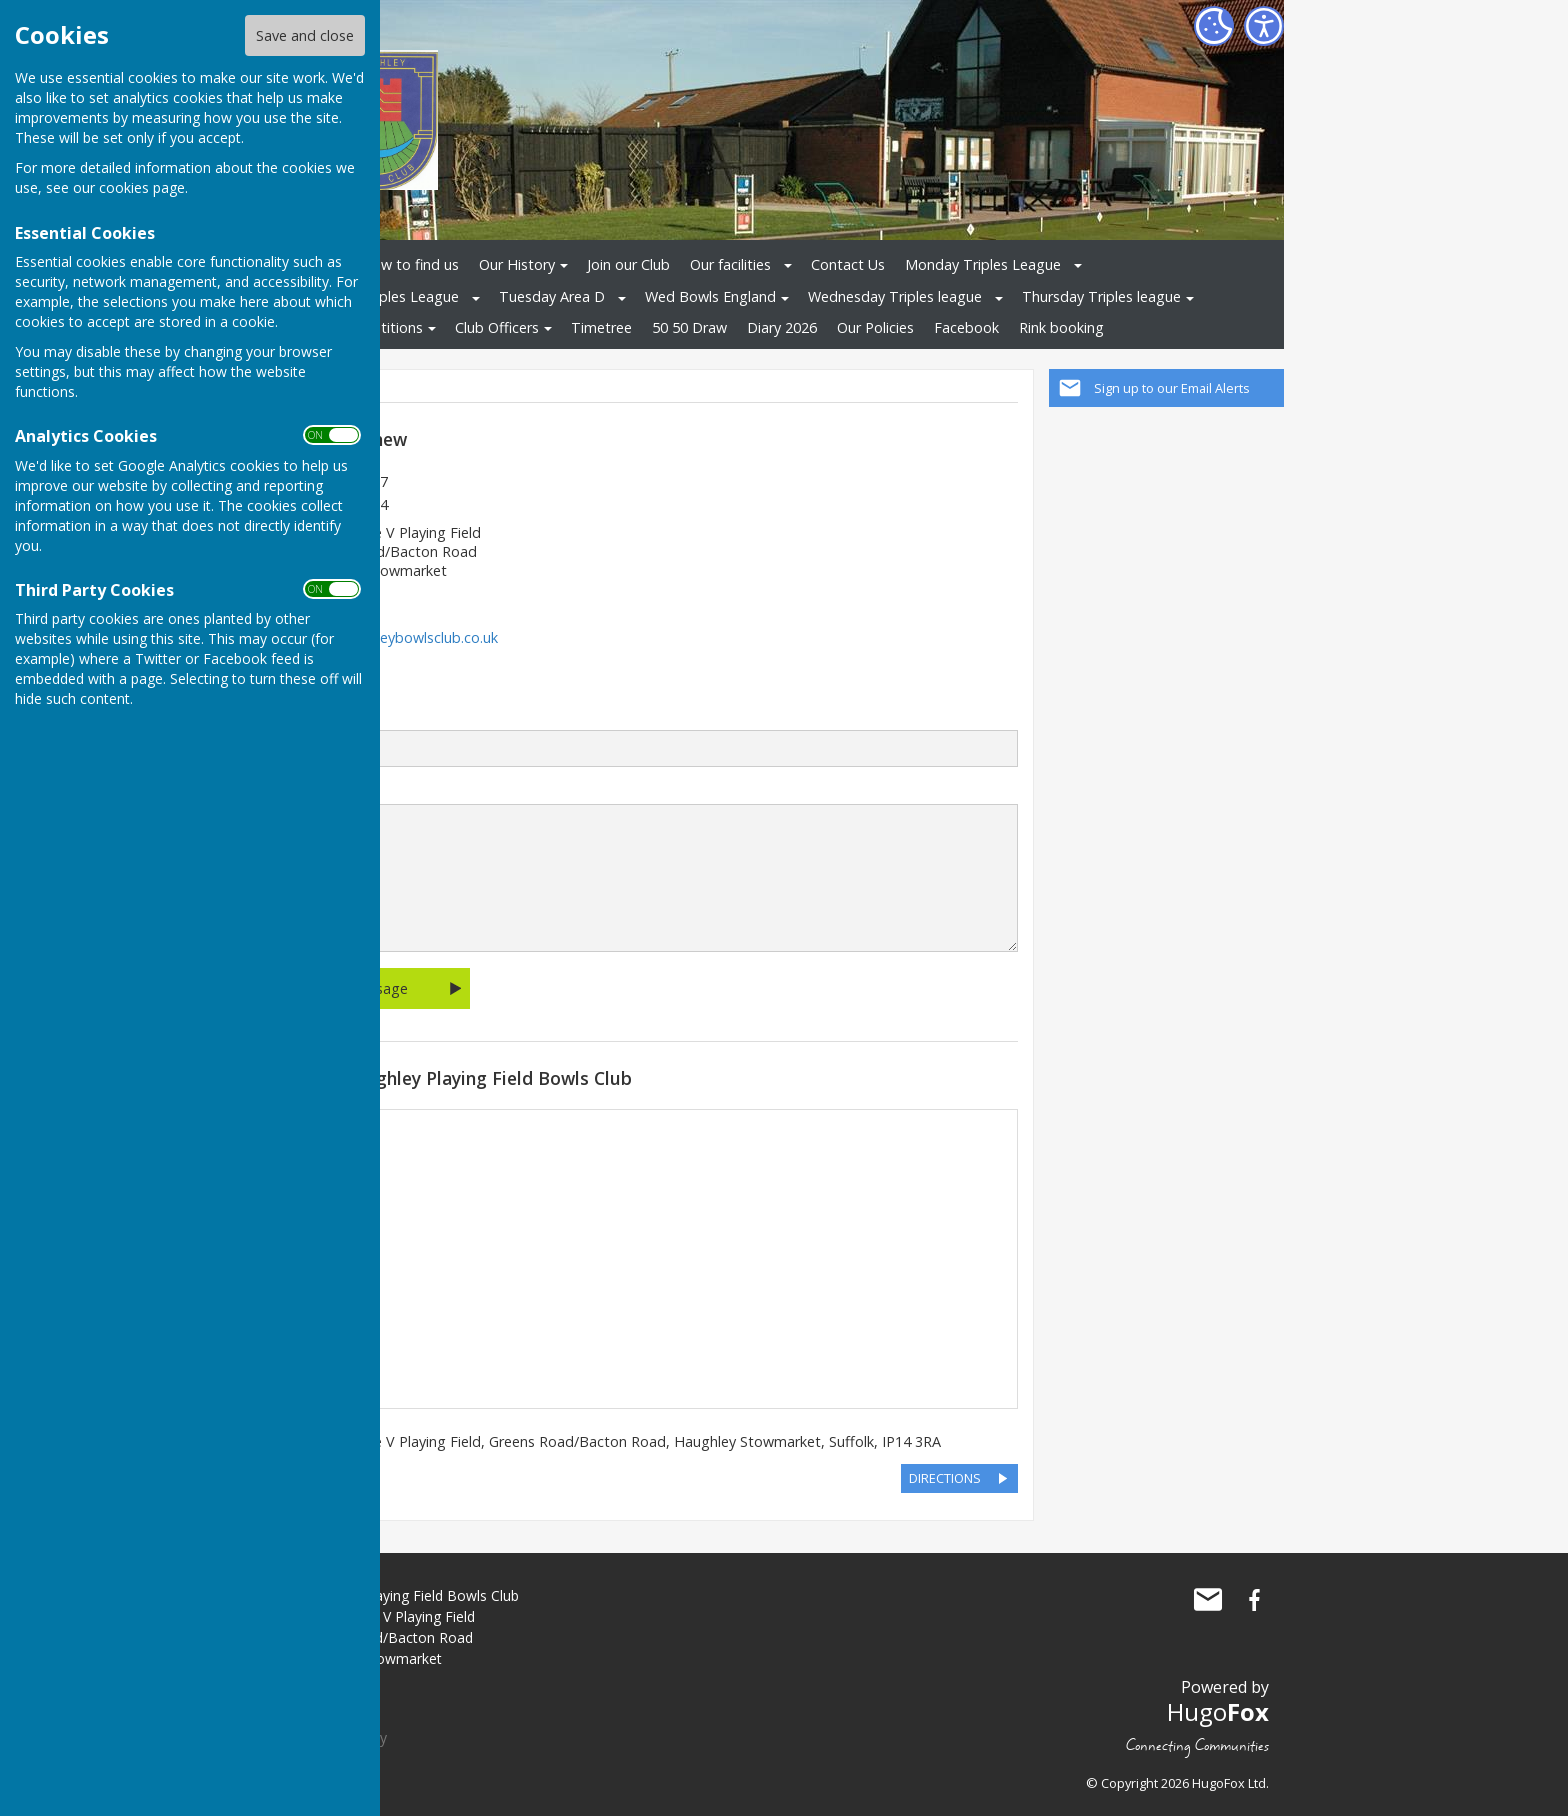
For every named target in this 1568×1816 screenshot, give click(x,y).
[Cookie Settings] (1214, 26)
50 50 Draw (689, 327)
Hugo (1218, 1711)
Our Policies (875, 327)
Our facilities (730, 264)
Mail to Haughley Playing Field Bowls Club (1208, 1600)
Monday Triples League (983, 264)
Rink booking (1061, 327)
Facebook (966, 327)
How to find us (410, 264)
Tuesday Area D (552, 296)
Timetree (601, 327)
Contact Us (848, 264)
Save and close (305, 35)
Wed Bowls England (710, 296)
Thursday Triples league (1101, 296)
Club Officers (497, 327)
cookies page (142, 187)
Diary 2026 (782, 327)
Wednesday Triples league (895, 296)
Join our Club (628, 264)
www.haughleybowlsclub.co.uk (399, 637)
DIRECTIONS (945, 1478)
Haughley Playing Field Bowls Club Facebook (1254, 1600)
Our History (517, 264)
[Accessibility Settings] (1264, 26)
